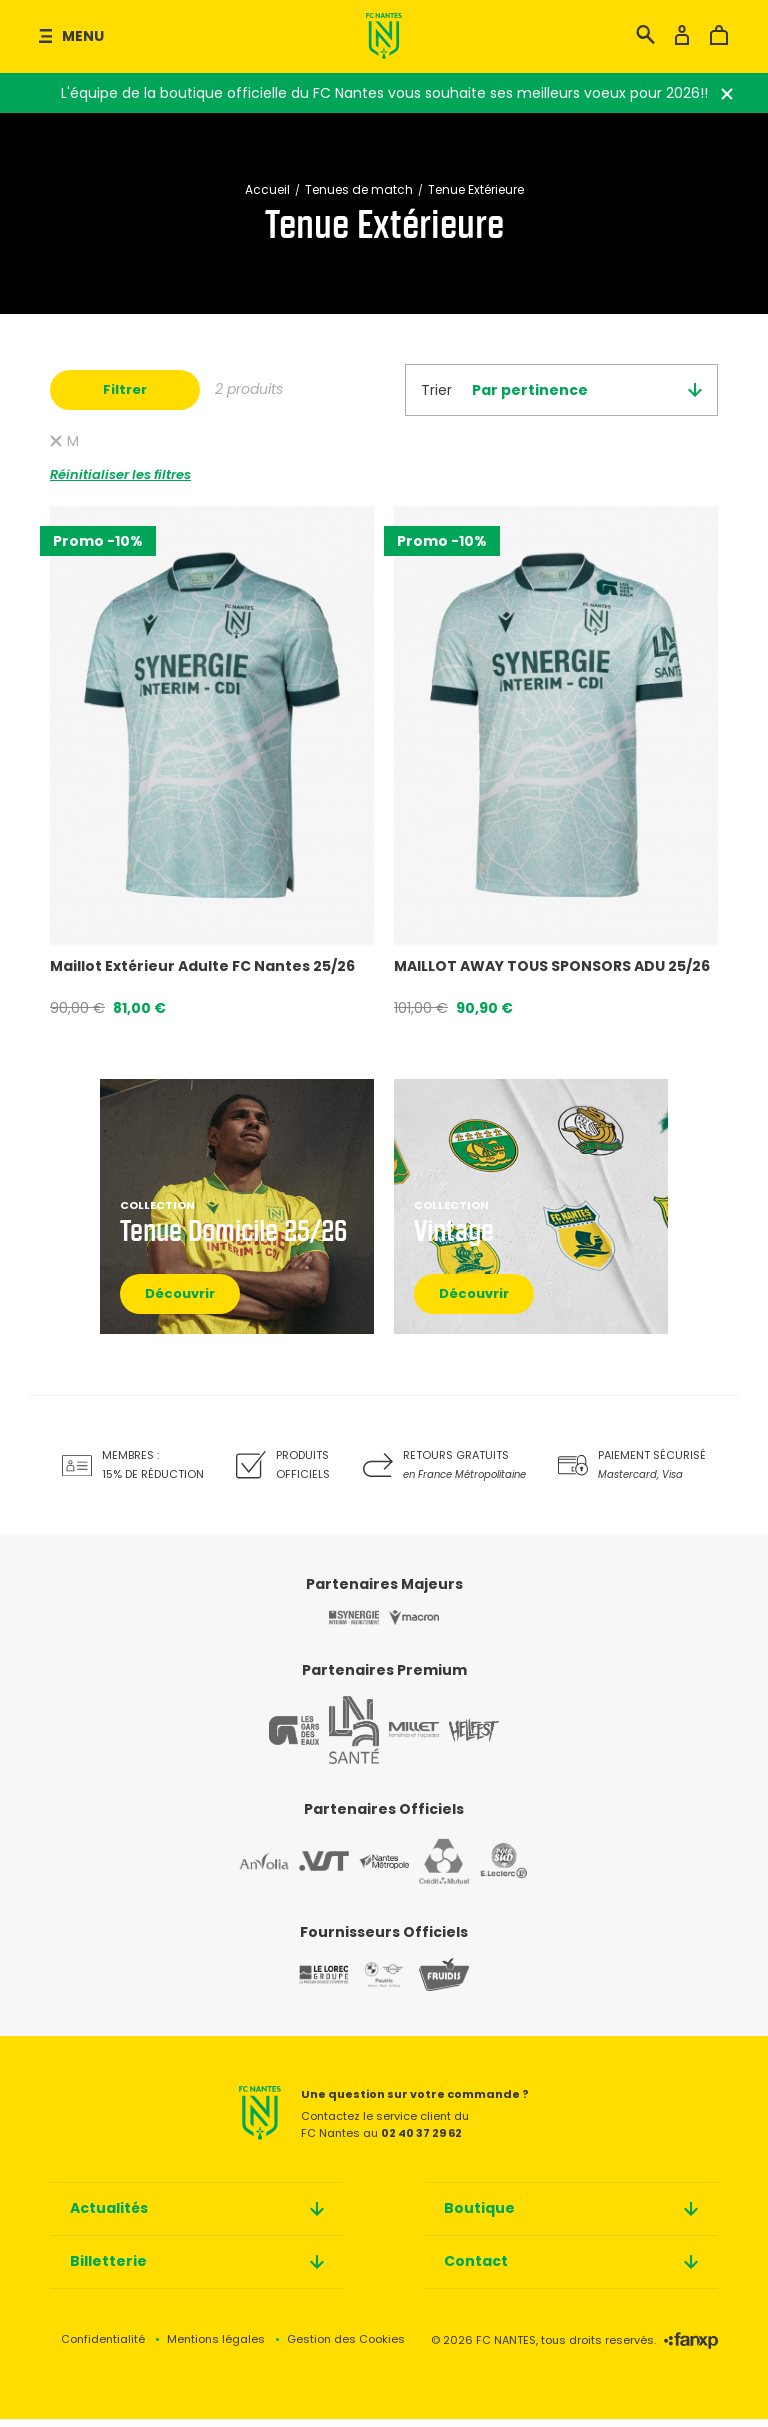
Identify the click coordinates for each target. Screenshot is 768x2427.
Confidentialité (103, 2347)
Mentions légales (216, 2347)
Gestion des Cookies (346, 2347)
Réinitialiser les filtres (120, 481)
